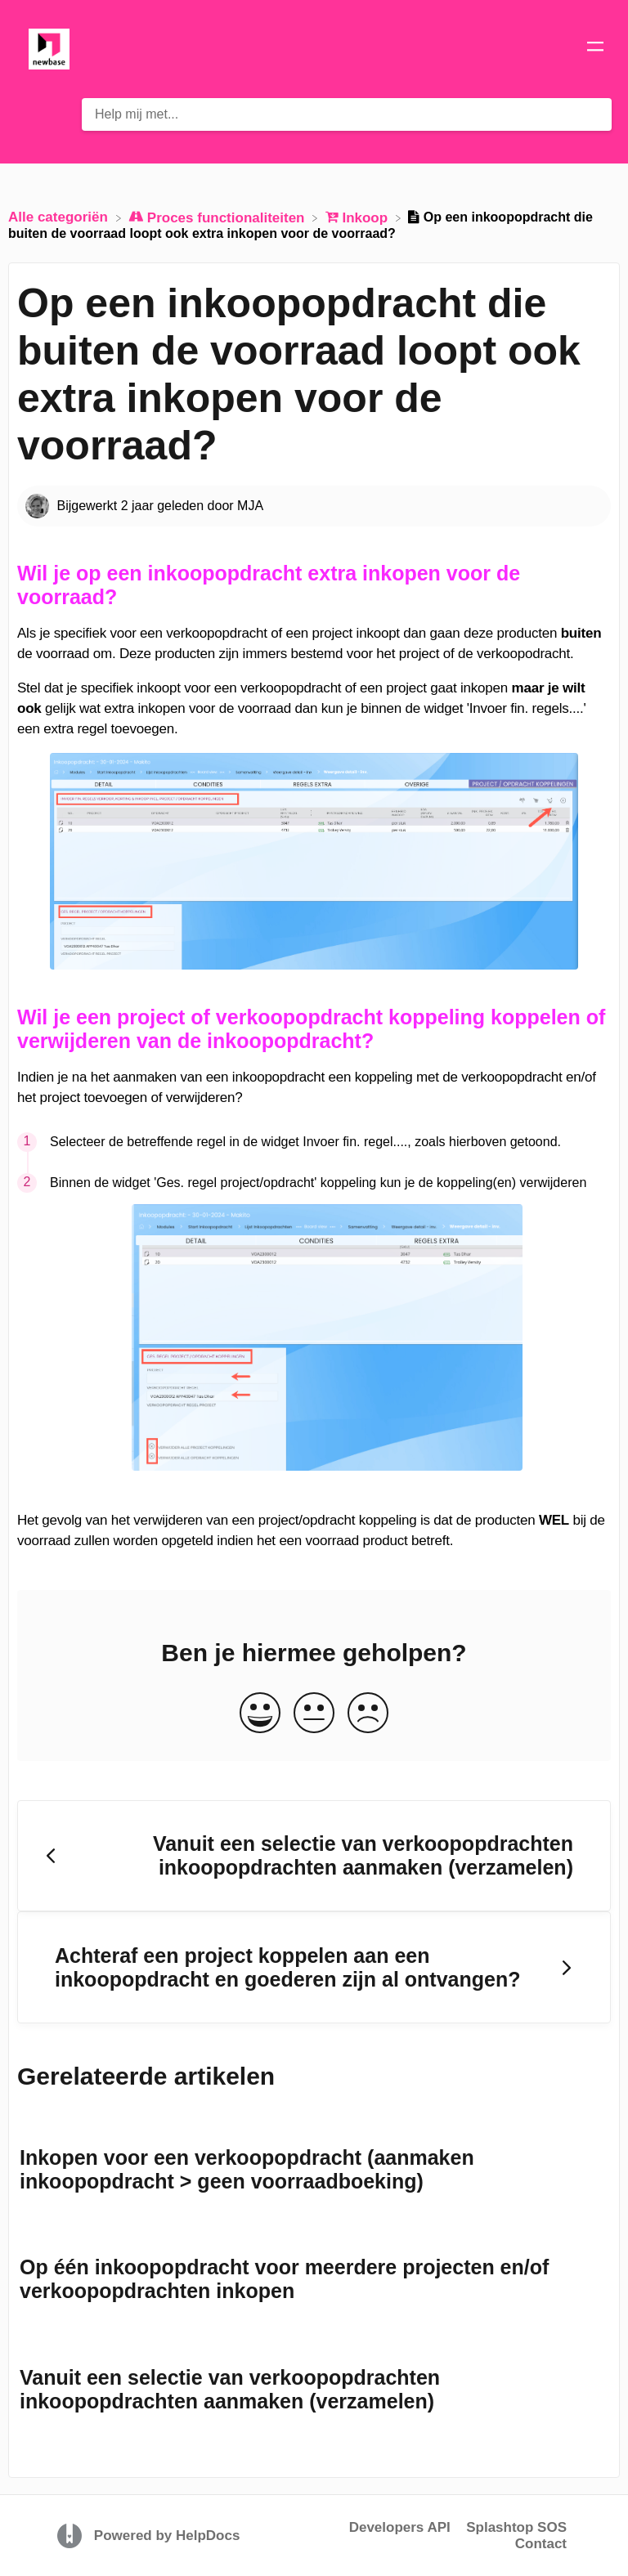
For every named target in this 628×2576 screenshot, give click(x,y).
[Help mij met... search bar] (347, 114)
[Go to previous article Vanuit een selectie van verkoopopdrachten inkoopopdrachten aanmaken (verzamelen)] (314, 1856)
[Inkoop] (358, 217)
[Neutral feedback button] (314, 1713)
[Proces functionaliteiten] (218, 217)
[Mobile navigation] (595, 49)
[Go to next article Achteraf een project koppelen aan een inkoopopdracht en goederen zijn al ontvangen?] (314, 1967)
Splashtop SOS (516, 2527)
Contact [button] (541, 2543)
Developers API (400, 2527)
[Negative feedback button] (368, 1713)
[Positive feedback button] (260, 1713)
